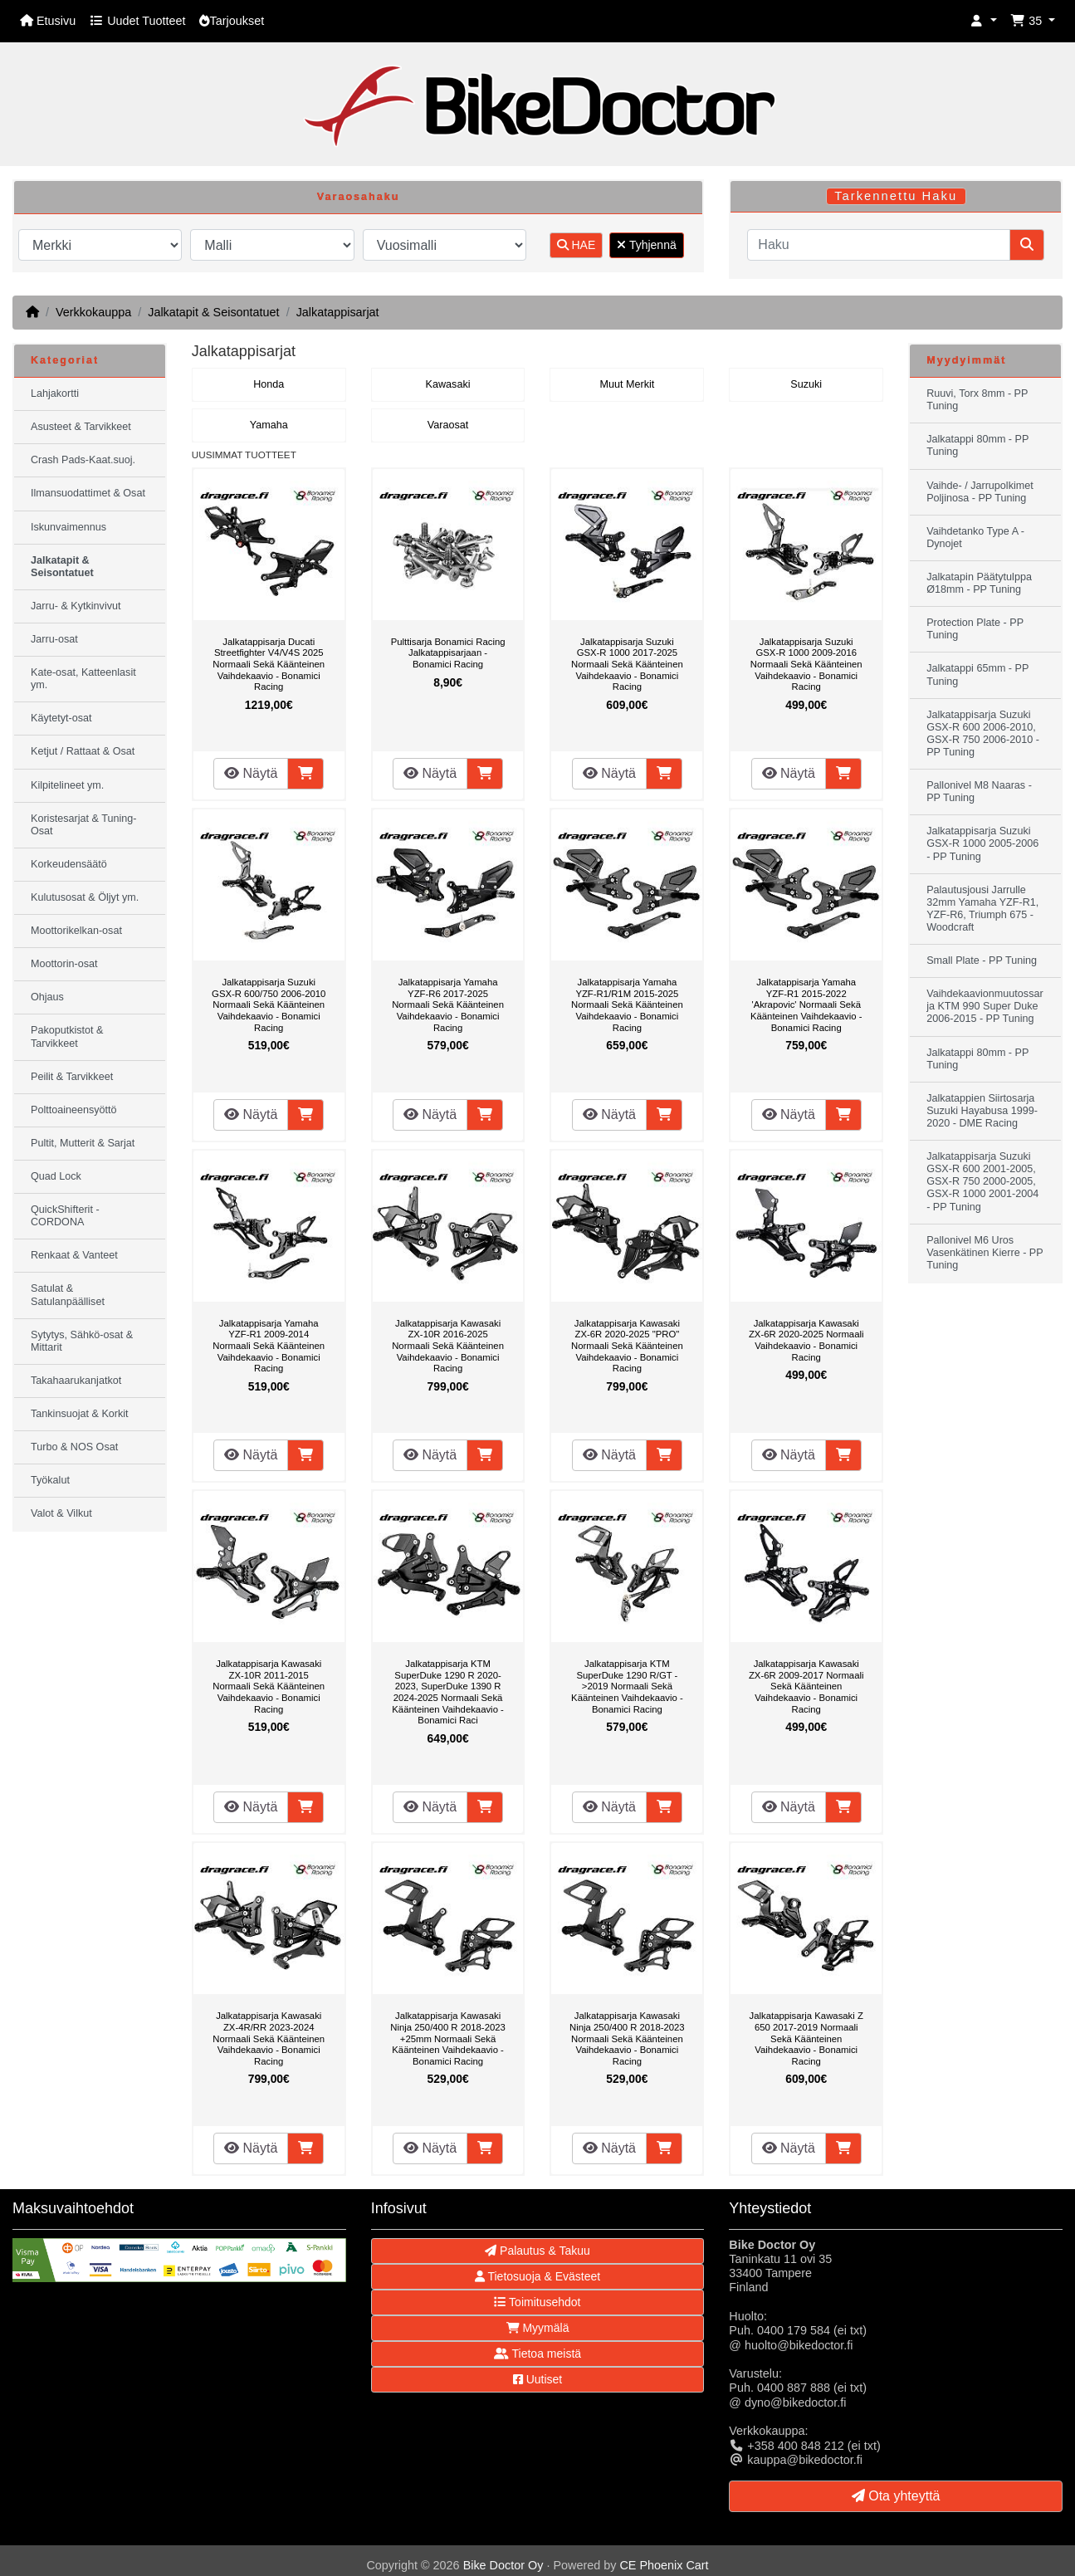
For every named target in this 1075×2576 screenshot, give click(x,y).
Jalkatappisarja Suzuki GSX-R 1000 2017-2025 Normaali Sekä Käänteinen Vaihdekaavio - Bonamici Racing (627, 664)
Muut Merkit (627, 384)
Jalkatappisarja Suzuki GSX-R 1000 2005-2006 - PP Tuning (982, 843)
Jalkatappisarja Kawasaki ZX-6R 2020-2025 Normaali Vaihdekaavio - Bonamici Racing (806, 1340)
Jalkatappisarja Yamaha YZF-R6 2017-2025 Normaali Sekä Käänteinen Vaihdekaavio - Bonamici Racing (448, 1004)
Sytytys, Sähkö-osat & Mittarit (82, 1341)
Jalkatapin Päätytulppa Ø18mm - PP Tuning (979, 583)
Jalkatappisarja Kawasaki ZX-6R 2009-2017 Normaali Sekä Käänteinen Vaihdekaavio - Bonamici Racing (806, 1686)
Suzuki (806, 384)
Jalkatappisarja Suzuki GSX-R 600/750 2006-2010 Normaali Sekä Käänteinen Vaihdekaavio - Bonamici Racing (268, 1004)
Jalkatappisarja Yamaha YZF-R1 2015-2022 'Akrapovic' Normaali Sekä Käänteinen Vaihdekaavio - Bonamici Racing (806, 1004)
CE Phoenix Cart (663, 2565)
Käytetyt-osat (61, 718)
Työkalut (50, 1480)
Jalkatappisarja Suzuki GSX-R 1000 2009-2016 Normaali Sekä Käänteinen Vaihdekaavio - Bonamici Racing (806, 664)
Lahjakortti (55, 393)
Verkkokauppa (93, 312)
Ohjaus (47, 997)
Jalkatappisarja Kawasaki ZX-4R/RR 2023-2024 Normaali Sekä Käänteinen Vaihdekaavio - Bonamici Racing (269, 2038)
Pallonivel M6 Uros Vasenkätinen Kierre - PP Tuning (984, 1252)
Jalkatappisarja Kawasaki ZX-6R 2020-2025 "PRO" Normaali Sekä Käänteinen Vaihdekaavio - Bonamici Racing (627, 1345)
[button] (983, 21)
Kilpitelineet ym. (67, 785)
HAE (576, 245)
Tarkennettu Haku (895, 196)
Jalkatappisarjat (337, 312)
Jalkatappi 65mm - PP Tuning (977, 674)
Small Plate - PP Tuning (981, 960)
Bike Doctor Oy (503, 2565)
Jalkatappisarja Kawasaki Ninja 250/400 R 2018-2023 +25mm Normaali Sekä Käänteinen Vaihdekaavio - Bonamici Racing (448, 2038)
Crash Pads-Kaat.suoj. (83, 460)
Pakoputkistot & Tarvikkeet (67, 1036)
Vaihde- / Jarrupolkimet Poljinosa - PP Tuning (979, 492)
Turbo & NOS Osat (74, 1447)
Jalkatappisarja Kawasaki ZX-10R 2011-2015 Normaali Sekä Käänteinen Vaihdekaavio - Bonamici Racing (269, 1686)
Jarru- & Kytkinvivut (75, 606)
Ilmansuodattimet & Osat (88, 493)
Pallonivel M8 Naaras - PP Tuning (979, 792)
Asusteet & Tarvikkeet (81, 427)
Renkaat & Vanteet (74, 1255)
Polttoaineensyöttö (74, 1110)
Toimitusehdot (537, 2302)
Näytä (250, 773)
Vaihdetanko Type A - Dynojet (975, 537)
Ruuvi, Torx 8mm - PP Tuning (977, 400)
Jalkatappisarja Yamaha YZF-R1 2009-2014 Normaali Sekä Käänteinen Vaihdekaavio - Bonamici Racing (269, 1345)
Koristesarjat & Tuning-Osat (83, 825)
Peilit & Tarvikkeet (72, 1077)
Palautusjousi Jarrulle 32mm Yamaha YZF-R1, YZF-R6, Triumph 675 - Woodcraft (982, 908)
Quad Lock (56, 1176)
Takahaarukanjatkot (76, 1380)
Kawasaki (448, 384)
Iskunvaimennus (68, 527)
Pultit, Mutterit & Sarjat (82, 1143)
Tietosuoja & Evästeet (537, 2276)
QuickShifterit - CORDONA (65, 1216)
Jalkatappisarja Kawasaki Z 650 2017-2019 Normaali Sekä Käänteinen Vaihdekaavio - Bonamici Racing (806, 2038)
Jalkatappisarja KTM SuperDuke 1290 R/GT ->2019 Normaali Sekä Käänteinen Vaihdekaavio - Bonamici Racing (627, 1686)
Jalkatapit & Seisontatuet (213, 312)
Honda (268, 384)
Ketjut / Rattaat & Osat (82, 751)
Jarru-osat (54, 639)
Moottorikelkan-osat (76, 930)
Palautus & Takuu (537, 2250)
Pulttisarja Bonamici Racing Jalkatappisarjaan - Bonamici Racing (448, 653)
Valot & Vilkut (61, 1513)
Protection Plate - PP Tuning (975, 629)
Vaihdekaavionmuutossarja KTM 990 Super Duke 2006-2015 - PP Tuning (984, 1006)
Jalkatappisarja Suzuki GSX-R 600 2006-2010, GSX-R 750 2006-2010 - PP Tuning (982, 733)
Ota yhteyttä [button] (896, 2496)
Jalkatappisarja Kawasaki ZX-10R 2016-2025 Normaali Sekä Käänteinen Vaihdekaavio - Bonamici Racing (448, 1345)
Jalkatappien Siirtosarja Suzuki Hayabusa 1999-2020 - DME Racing (982, 1110)
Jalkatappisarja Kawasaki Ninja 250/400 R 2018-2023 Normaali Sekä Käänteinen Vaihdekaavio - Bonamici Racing (627, 2038)
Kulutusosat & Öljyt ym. (85, 897)
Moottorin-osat (64, 964)
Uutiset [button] (537, 2379)
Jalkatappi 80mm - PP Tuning (977, 445)
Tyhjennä (646, 245)
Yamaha (269, 425)
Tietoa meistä (537, 2353)
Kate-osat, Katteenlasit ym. (83, 679)
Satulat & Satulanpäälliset (68, 1295)
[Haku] (878, 245)
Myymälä (537, 2327)
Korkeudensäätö (69, 864)
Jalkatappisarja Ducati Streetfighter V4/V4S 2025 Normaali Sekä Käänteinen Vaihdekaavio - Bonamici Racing (269, 664)
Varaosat (448, 425)
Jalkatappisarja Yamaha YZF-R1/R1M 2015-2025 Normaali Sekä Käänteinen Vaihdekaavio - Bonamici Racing (627, 1004)
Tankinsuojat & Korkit (80, 1414)
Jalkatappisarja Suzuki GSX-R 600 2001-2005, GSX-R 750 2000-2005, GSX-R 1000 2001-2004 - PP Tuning (982, 1181)
